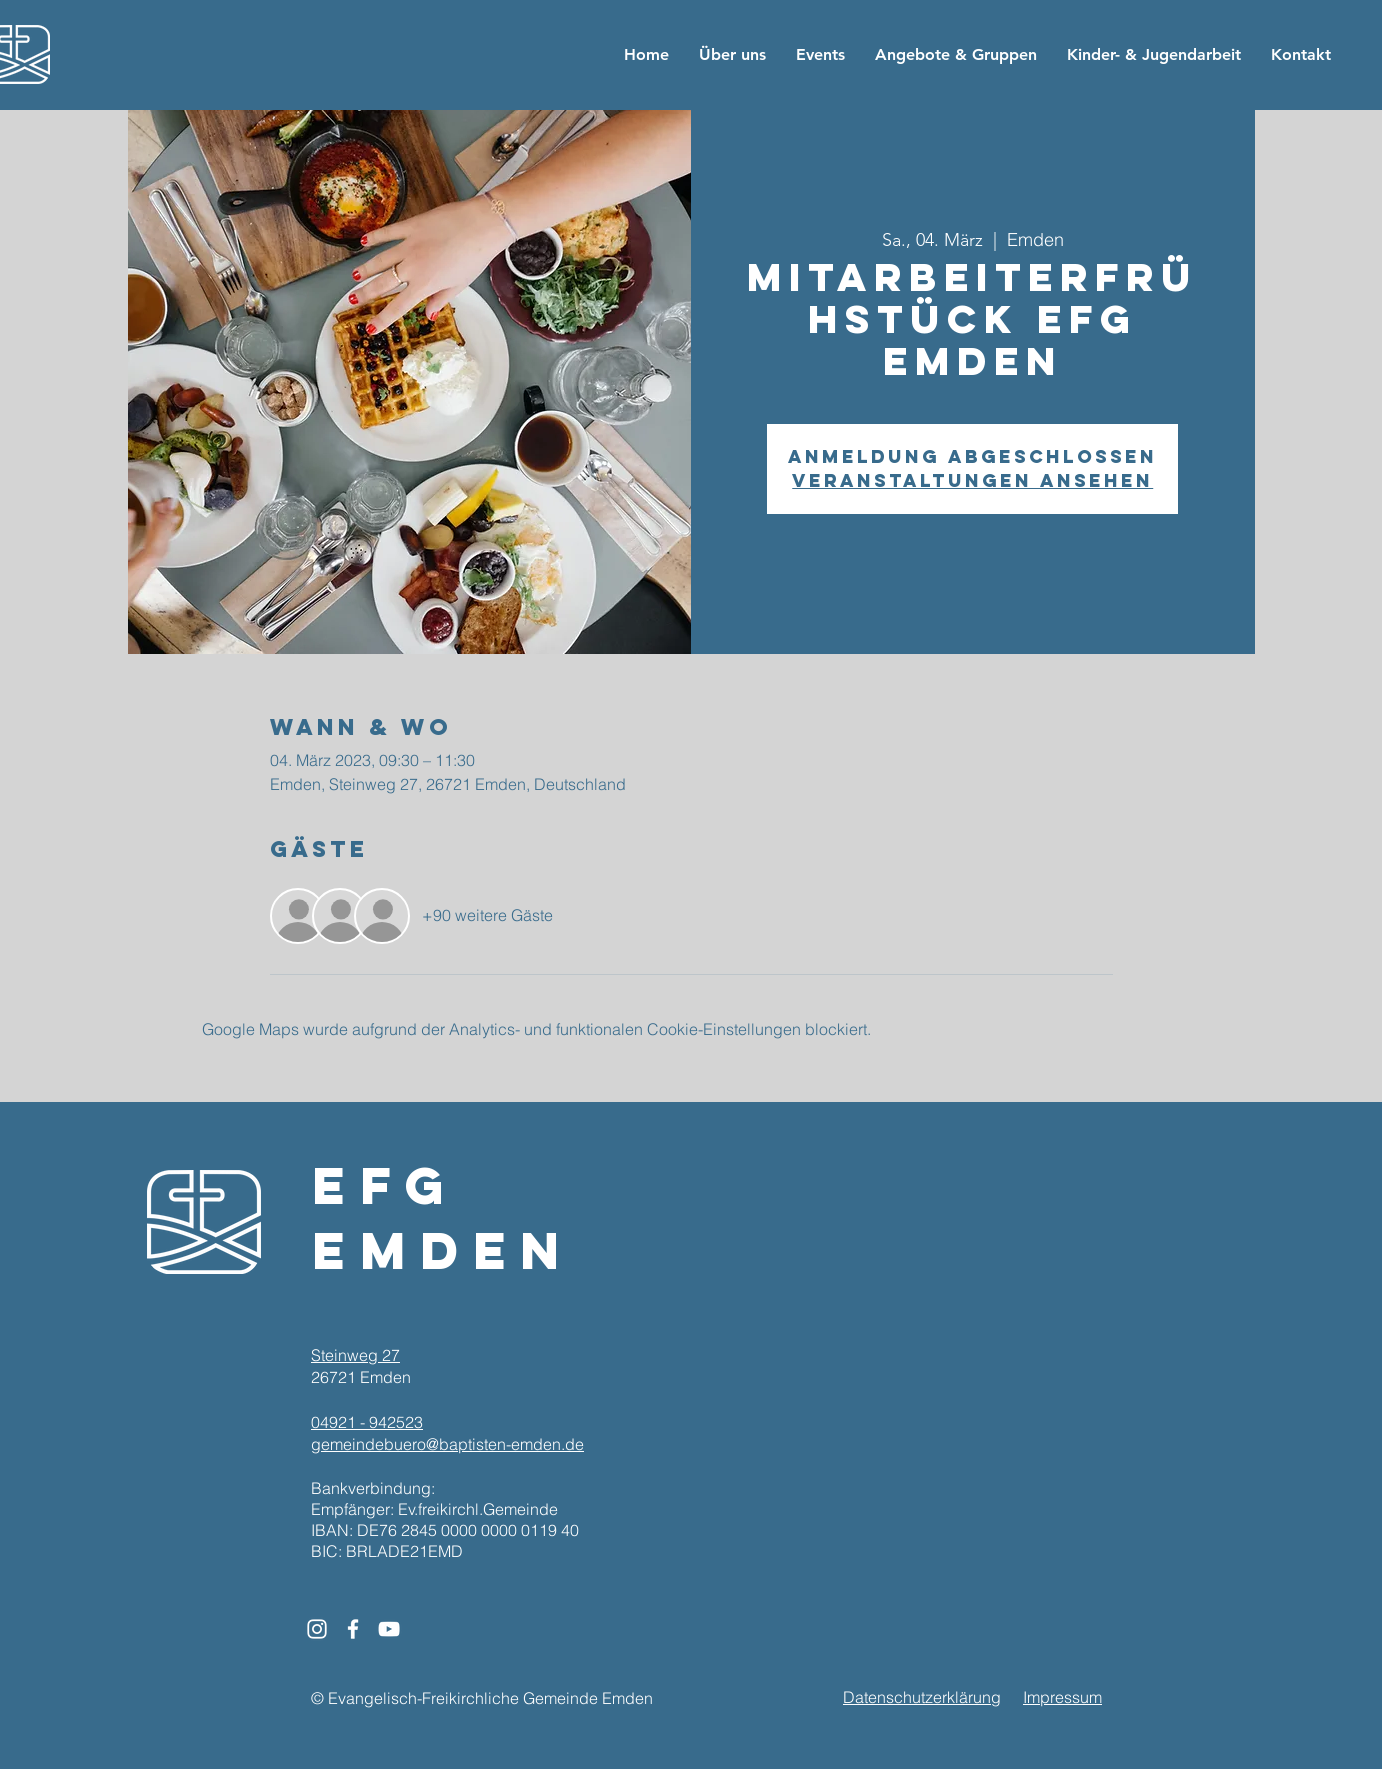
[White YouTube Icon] (389, 1629)
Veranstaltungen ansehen (972, 480)
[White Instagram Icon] (317, 1629)
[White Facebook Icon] (353, 1629)
